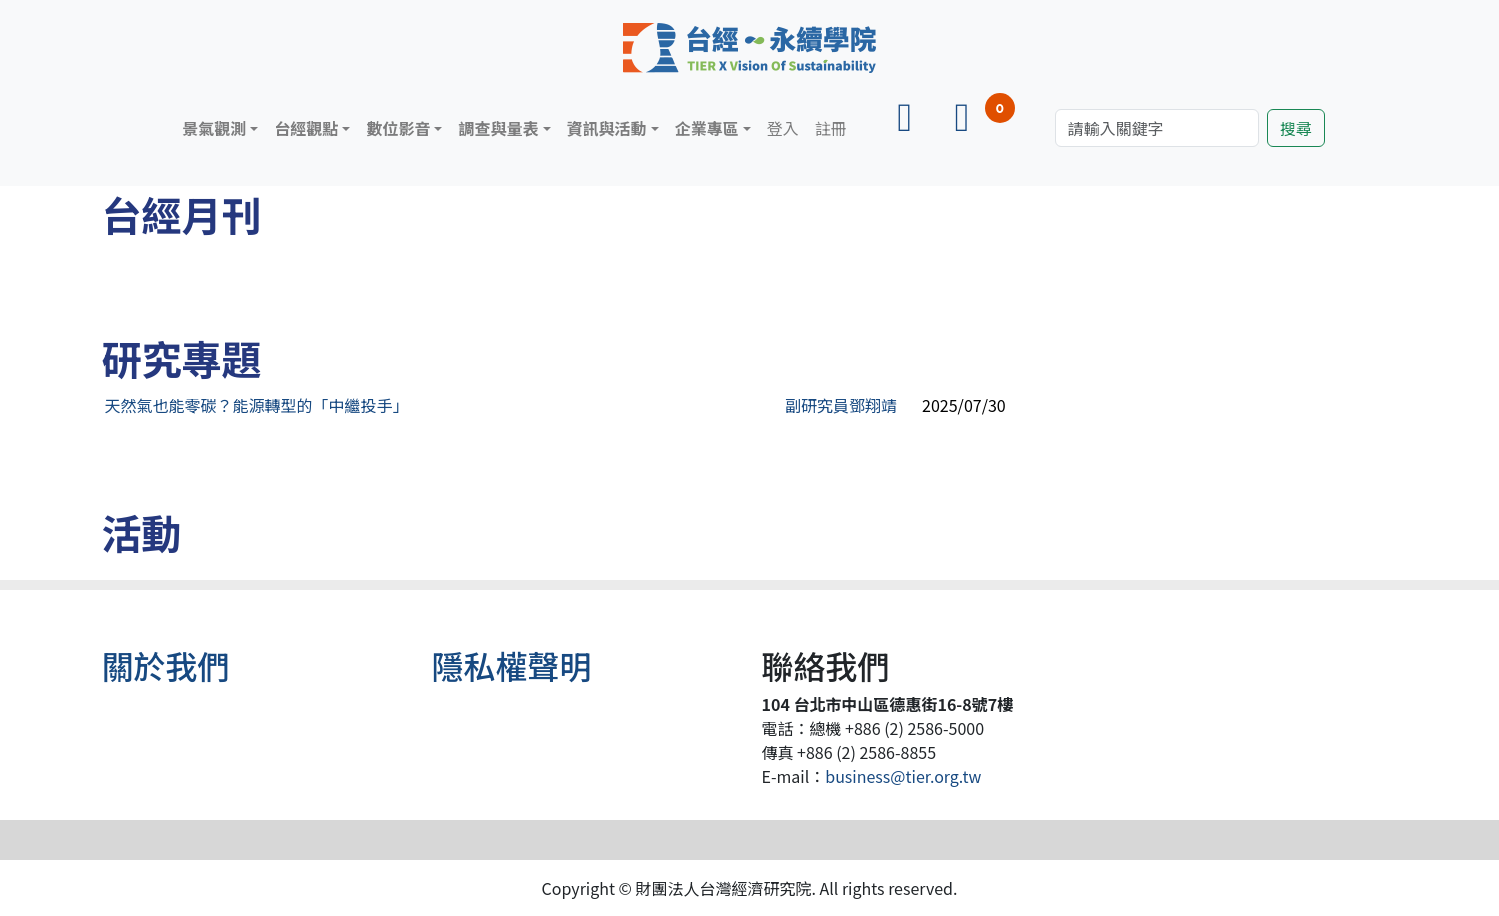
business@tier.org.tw (903, 776)
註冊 (831, 128)
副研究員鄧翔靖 (841, 405)
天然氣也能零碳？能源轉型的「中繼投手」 (257, 405)
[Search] (1157, 128)
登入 (783, 128)
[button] (220, 128)
